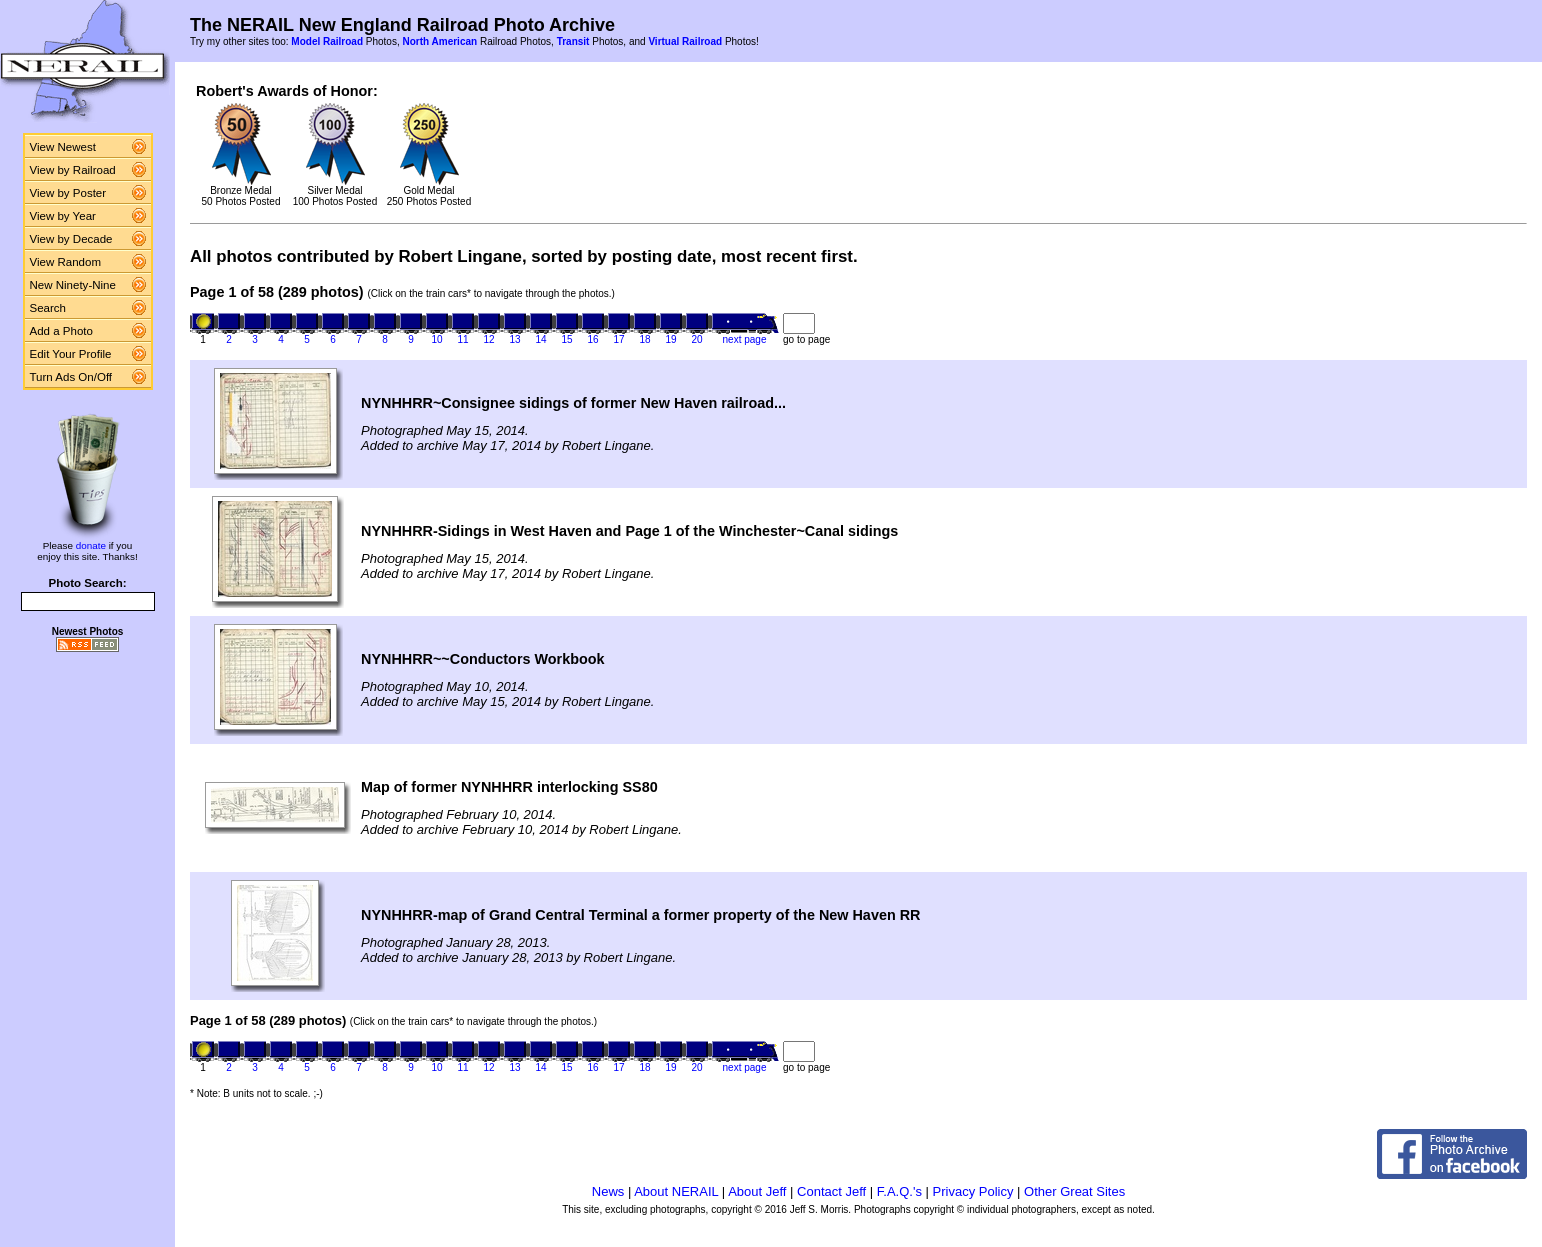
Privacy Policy (973, 1191)
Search (48, 308)
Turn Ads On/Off (71, 377)
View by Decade (71, 239)
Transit (573, 41)
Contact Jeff (831, 1191)
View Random (65, 262)
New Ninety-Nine (73, 285)
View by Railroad (73, 170)
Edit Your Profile (71, 354)
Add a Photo (61, 331)
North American (439, 41)
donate (91, 545)
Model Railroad (327, 41)
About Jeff (757, 1191)
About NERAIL (676, 1191)
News (608, 1191)
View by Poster (68, 193)
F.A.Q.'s (899, 1191)
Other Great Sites (1074, 1191)
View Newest (63, 147)
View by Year (63, 216)
